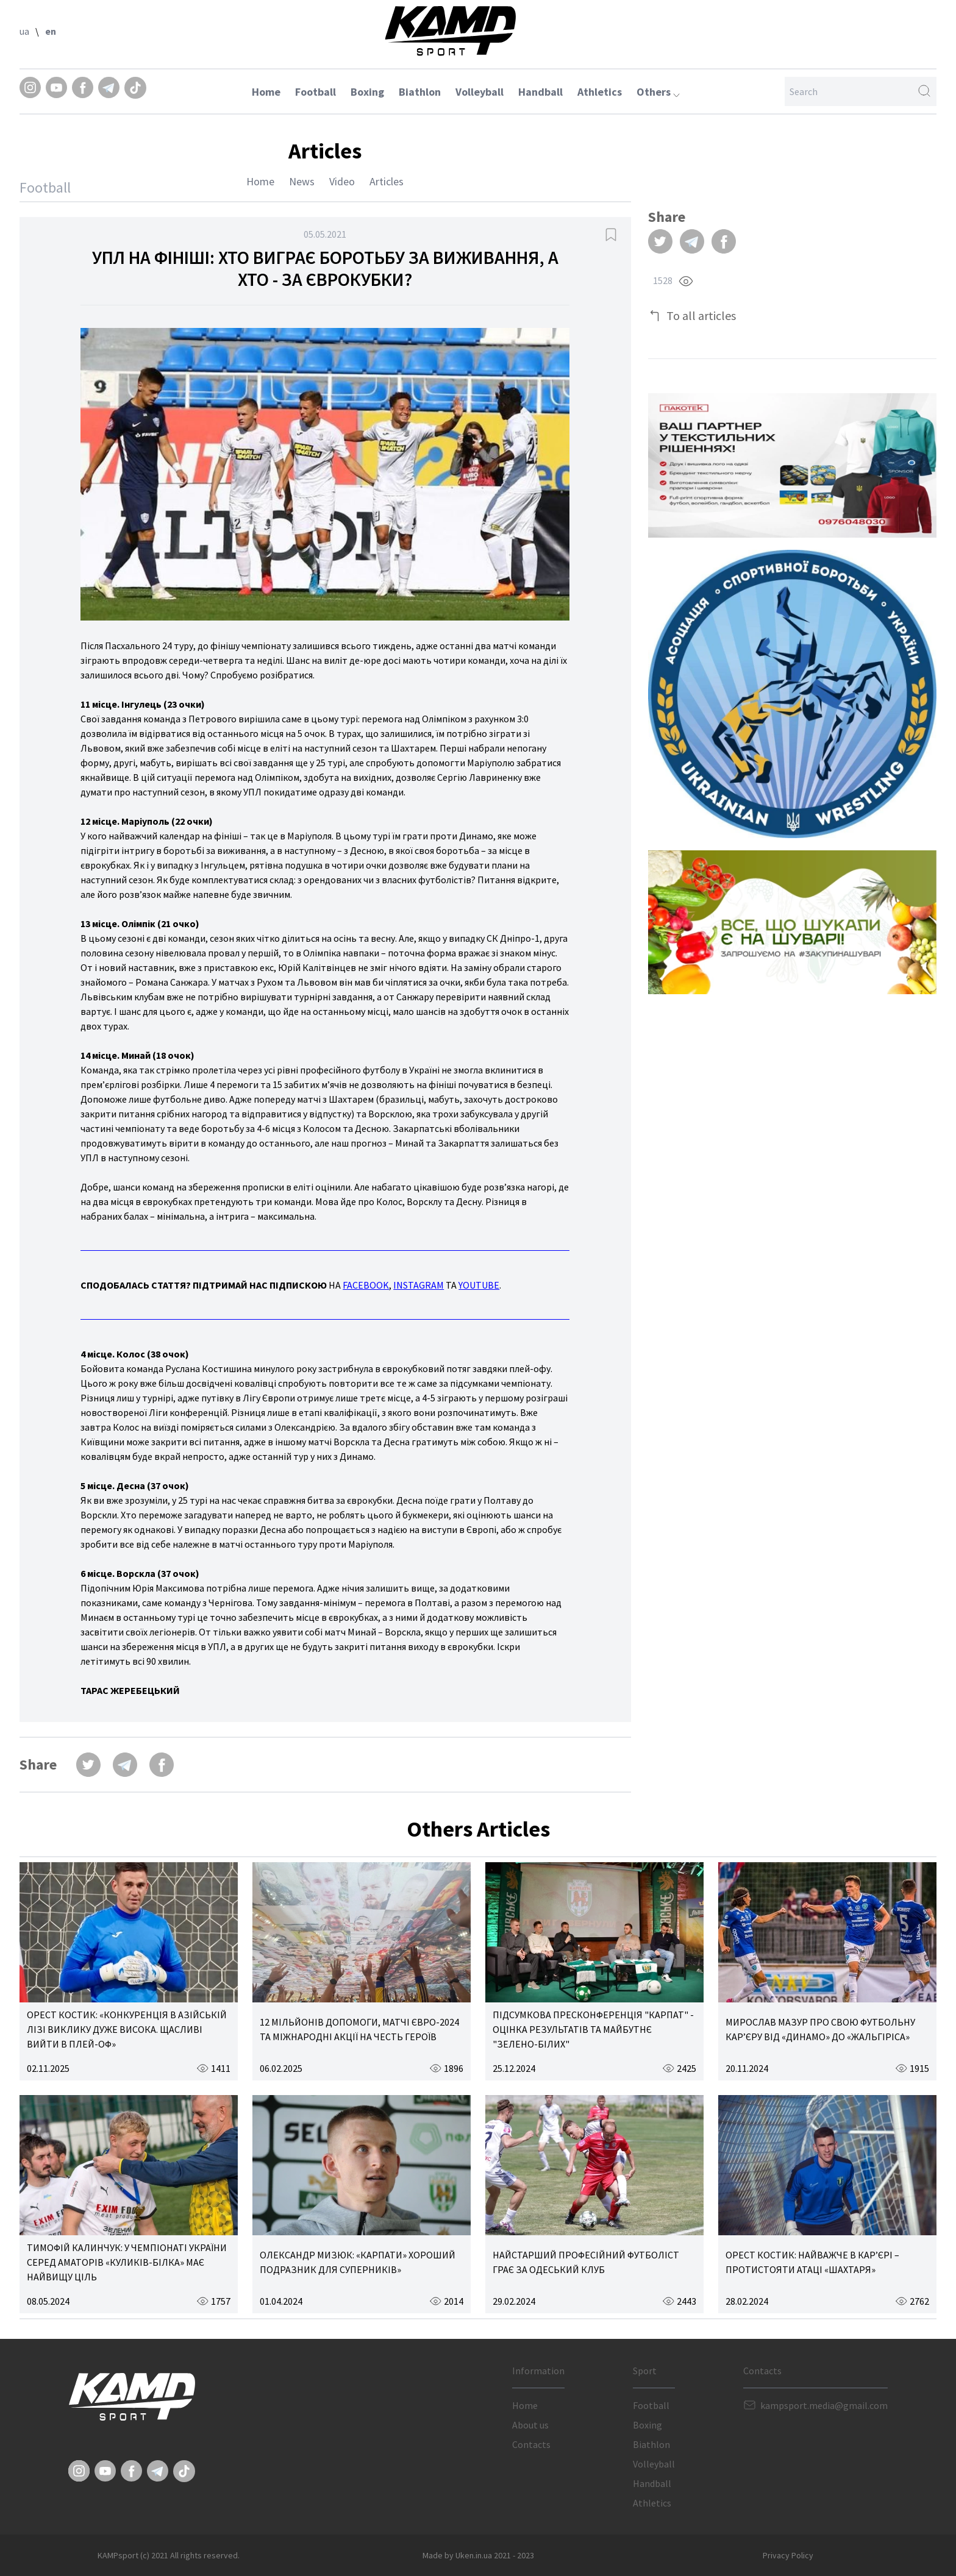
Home (266, 92)
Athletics (599, 92)
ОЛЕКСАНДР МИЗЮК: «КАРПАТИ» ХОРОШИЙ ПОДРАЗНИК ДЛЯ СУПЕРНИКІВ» (357, 2262)
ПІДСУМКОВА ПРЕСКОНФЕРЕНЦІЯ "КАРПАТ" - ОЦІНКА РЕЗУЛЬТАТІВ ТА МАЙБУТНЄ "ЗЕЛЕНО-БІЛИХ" (593, 2029)
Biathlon (420, 92)
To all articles (701, 315)
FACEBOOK (366, 1285)
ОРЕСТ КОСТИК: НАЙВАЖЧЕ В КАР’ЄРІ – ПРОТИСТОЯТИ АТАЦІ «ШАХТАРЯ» (812, 2262)
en (50, 31)
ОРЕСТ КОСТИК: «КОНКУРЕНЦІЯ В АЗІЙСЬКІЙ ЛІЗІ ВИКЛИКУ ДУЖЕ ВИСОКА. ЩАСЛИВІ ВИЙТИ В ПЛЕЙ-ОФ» (127, 2029)
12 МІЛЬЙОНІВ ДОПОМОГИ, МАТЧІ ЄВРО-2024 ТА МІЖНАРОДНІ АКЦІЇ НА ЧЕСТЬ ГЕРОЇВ (359, 2029)
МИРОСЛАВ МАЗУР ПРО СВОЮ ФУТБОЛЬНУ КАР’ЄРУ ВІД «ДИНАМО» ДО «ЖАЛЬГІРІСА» (820, 2029)
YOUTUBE (478, 1285)
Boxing (367, 92)
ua (24, 31)
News (302, 181)
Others (658, 92)
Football (315, 92)
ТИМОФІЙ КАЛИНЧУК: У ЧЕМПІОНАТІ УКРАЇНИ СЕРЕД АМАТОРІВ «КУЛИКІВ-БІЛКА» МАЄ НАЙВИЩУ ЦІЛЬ (127, 2262)
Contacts (531, 2444)
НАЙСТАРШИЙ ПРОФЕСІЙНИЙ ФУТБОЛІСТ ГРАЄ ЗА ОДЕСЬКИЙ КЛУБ (586, 2262)
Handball (540, 92)
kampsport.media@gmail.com (824, 2405)
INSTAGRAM (418, 1285)
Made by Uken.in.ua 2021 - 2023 (478, 2555)
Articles (386, 181)
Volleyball (479, 92)
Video (342, 181)
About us (530, 2425)
